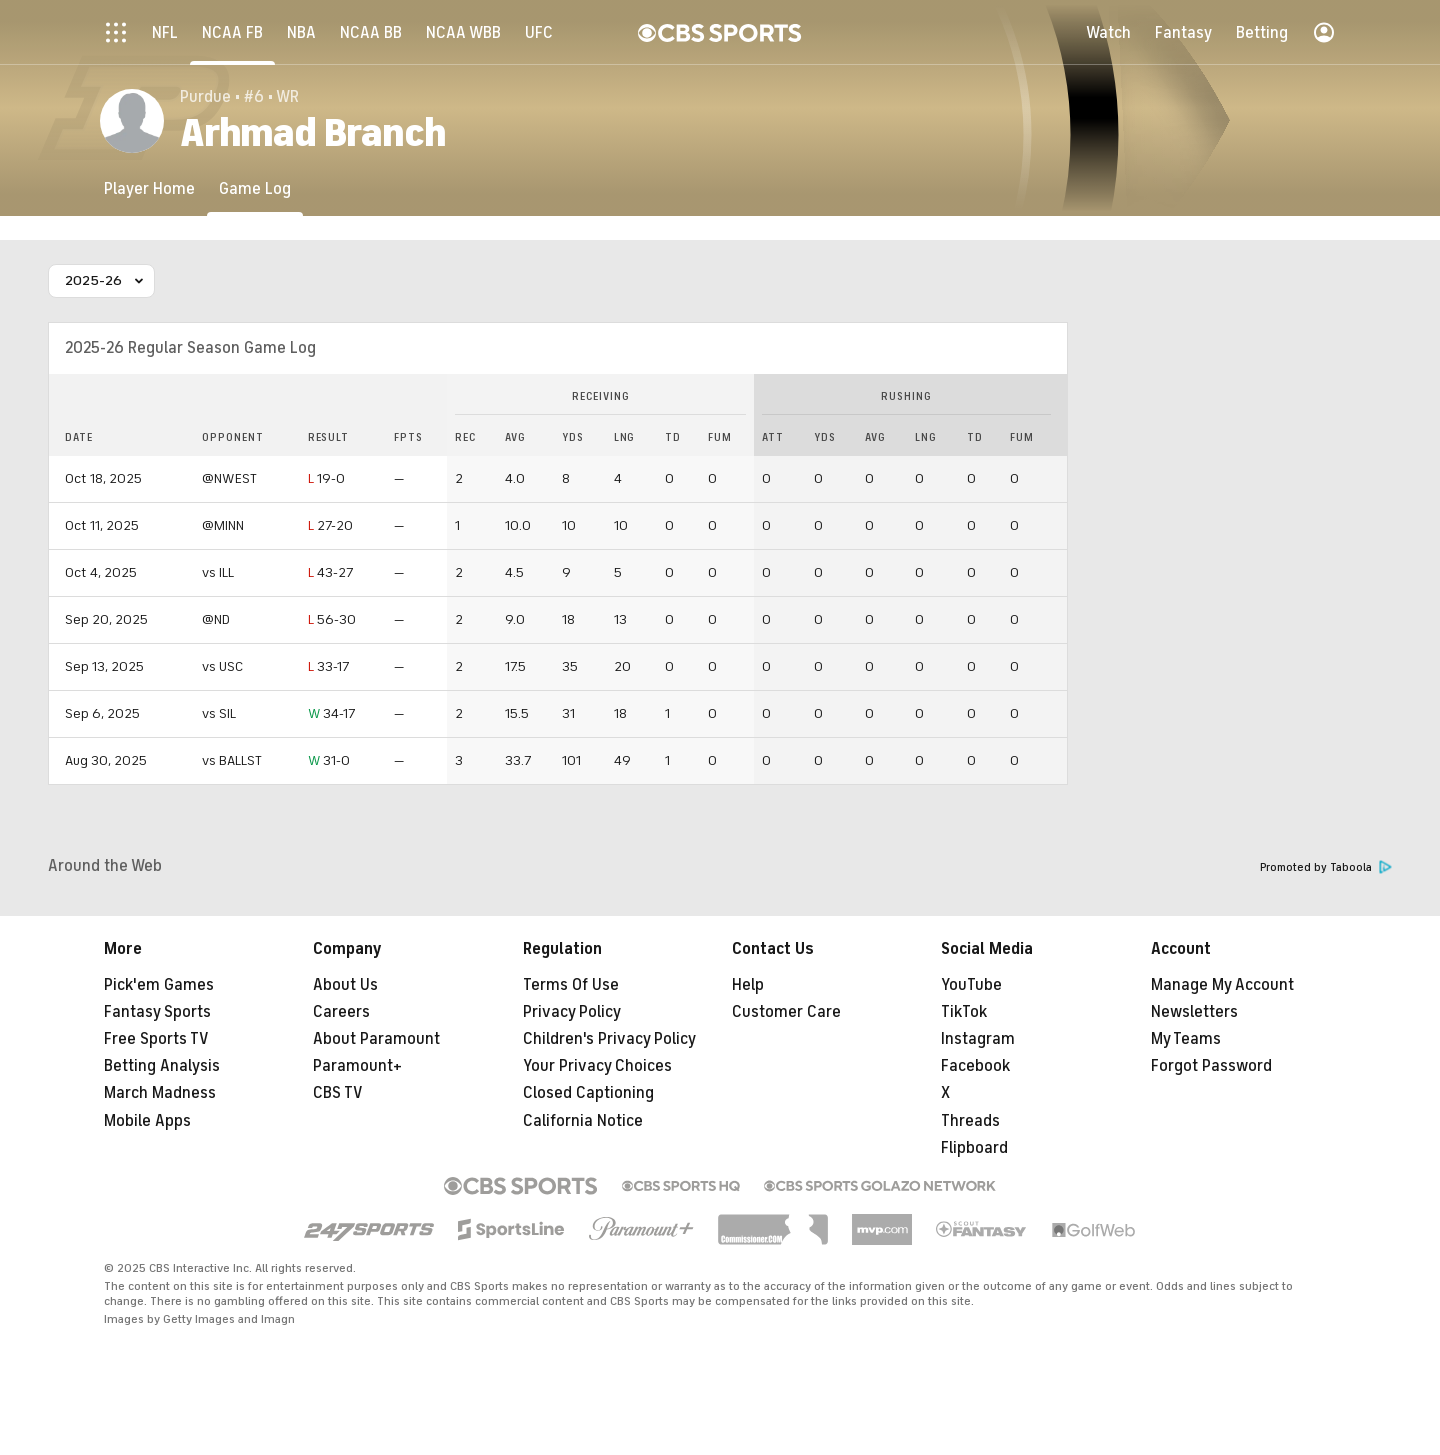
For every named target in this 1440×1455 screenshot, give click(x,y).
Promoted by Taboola (1326, 867)
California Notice (583, 1121)
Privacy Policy (572, 1012)
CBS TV (338, 1093)
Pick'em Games (159, 985)
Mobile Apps (147, 1121)
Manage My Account (1222, 985)
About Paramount (376, 1039)
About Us (345, 985)
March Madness (160, 1093)
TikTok (964, 1012)
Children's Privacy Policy (609, 1039)
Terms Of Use (571, 985)
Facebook (975, 1066)
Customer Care (786, 1012)
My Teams (1186, 1039)
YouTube (971, 985)
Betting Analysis (162, 1066)
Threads (970, 1121)
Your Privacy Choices (597, 1066)
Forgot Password (1211, 1066)
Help (748, 985)
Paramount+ (357, 1066)
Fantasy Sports (157, 1012)
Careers (341, 1012)
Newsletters (1194, 1012)
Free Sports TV (156, 1039)
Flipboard (974, 1148)
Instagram (978, 1039)
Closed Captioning (588, 1093)
